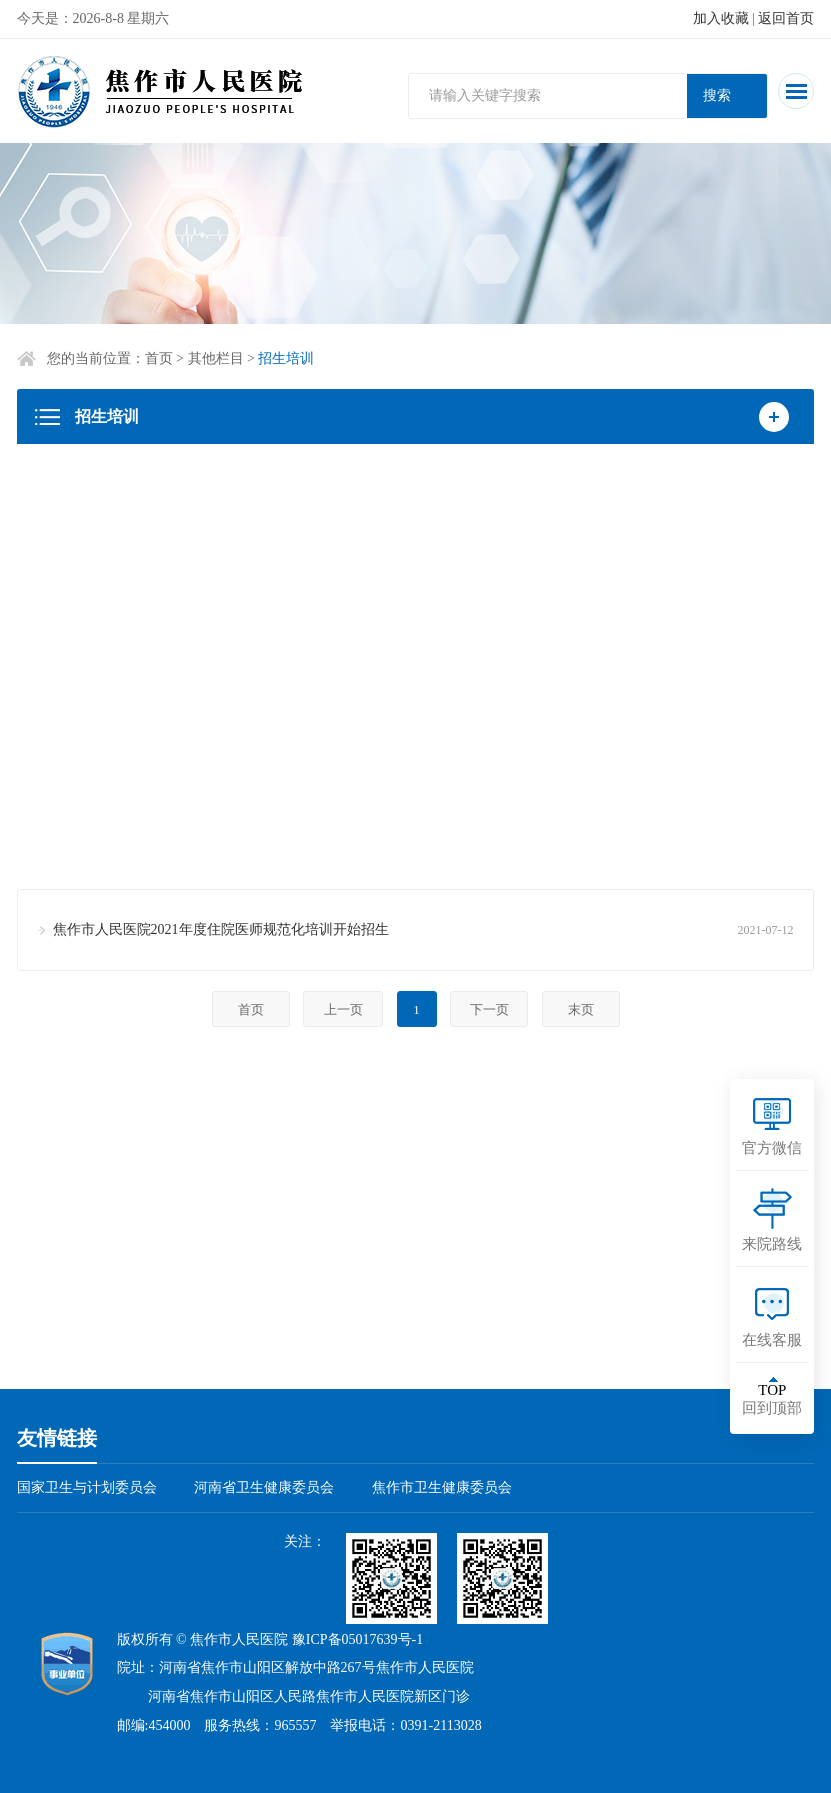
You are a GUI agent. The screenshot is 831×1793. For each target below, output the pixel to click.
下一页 (489, 1009)
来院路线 (772, 1244)
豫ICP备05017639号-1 (357, 1639)
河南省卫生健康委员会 (264, 1487)
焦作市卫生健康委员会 (442, 1487)
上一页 (343, 1009)
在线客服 (772, 1340)
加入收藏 (721, 18)
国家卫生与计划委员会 (87, 1487)
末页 (581, 1009)
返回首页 (786, 18)
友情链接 (57, 1438)
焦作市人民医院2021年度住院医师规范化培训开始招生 (221, 929)
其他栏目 (216, 358)
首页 (159, 358)
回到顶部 (772, 1399)
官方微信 (772, 1148)
